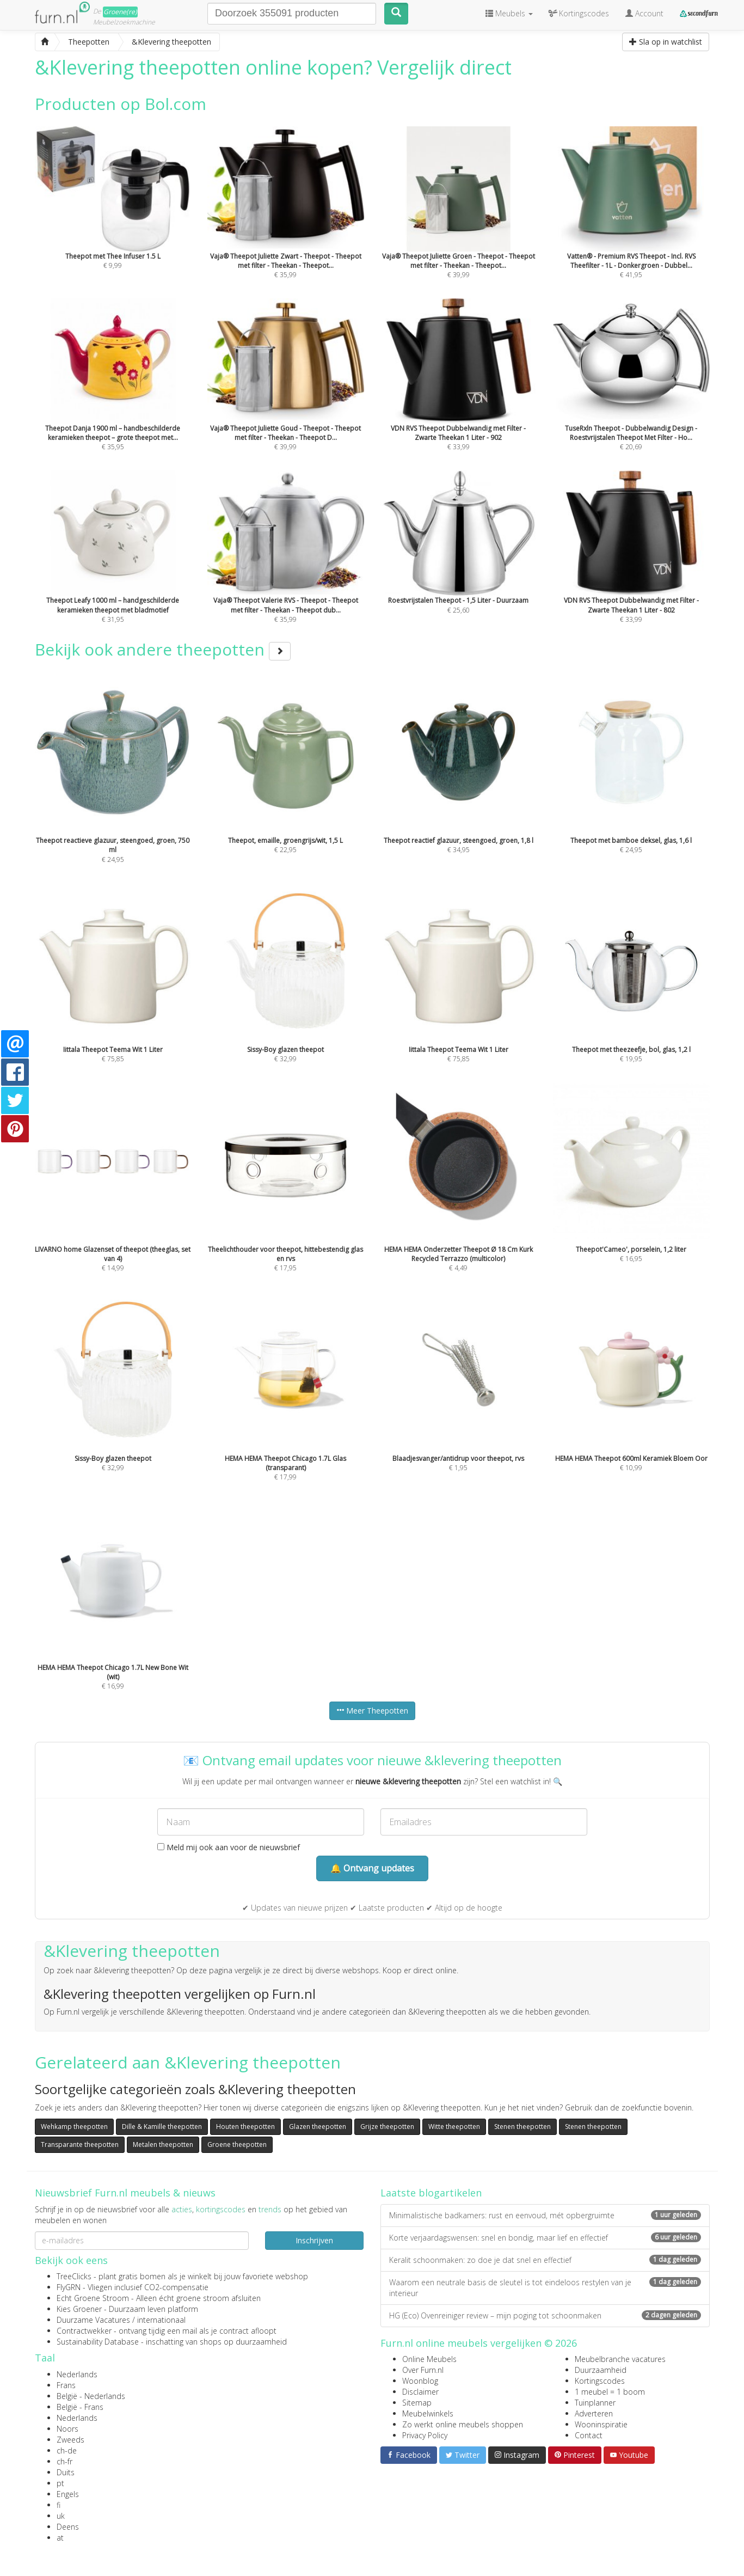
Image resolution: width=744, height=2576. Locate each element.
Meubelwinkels (427, 2413)
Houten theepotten (245, 2126)
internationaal (161, 2320)
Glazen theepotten (317, 2126)
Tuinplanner (595, 2402)
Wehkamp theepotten (74, 2126)
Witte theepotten (454, 2126)
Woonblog (420, 2381)
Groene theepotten (237, 2144)
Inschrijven (314, 2240)
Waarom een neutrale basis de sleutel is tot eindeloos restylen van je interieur (545, 2287)
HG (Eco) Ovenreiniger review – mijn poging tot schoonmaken (545, 2315)
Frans (66, 2385)
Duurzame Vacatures (93, 2320)
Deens (68, 2527)
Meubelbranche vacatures (620, 2359)
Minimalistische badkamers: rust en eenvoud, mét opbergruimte (545, 2215)
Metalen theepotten (163, 2144)
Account (644, 13)
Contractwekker (84, 2331)
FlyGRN (69, 2287)
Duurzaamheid (600, 2370)
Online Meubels (429, 2359)
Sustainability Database (98, 2341)
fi (58, 2505)
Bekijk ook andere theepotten (163, 649)
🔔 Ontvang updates (372, 1868)
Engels (68, 2494)
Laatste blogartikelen (431, 2192)
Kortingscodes (600, 2381)
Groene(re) (120, 11)
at (60, 2537)
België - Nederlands (91, 2396)
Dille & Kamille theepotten (162, 2126)
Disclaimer (420, 2392)
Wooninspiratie (601, 2424)
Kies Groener (79, 2309)
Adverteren (594, 2413)
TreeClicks (74, 2276)
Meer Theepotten (372, 1710)
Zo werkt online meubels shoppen (462, 2424)
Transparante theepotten (80, 2144)
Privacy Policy (424, 2435)
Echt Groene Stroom (93, 2298)
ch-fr (64, 2461)
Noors (67, 2429)
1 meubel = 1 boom (610, 2392)
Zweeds (70, 2439)
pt (60, 2483)
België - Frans (80, 2407)
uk (61, 2516)
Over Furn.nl (423, 2370)
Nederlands (77, 2374)
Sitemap (417, 2402)
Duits (66, 2472)
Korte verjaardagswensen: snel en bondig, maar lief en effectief (545, 2237)
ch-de (67, 2450)
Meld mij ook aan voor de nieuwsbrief (228, 1847)
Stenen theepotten (522, 2126)
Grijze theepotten (387, 2126)
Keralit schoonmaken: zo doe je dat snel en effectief (545, 2260)
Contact (588, 2435)
